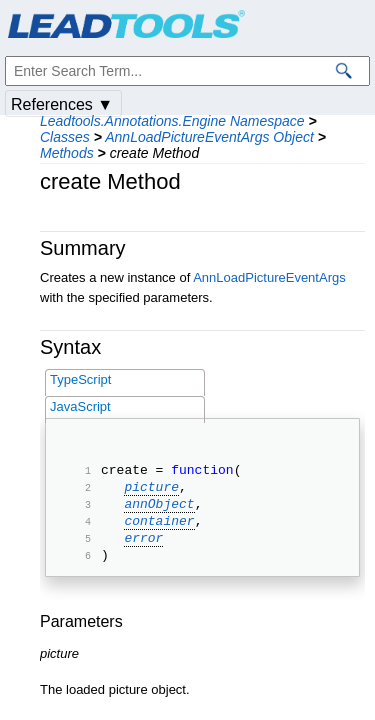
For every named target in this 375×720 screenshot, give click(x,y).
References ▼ (62, 104)
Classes (65, 137)
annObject (159, 512)
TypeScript (80, 379)
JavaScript (80, 406)
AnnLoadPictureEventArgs (269, 277)
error (143, 552)
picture (151, 492)
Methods (67, 153)
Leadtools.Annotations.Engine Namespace (172, 121)
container (159, 532)
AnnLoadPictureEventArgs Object (209, 137)
